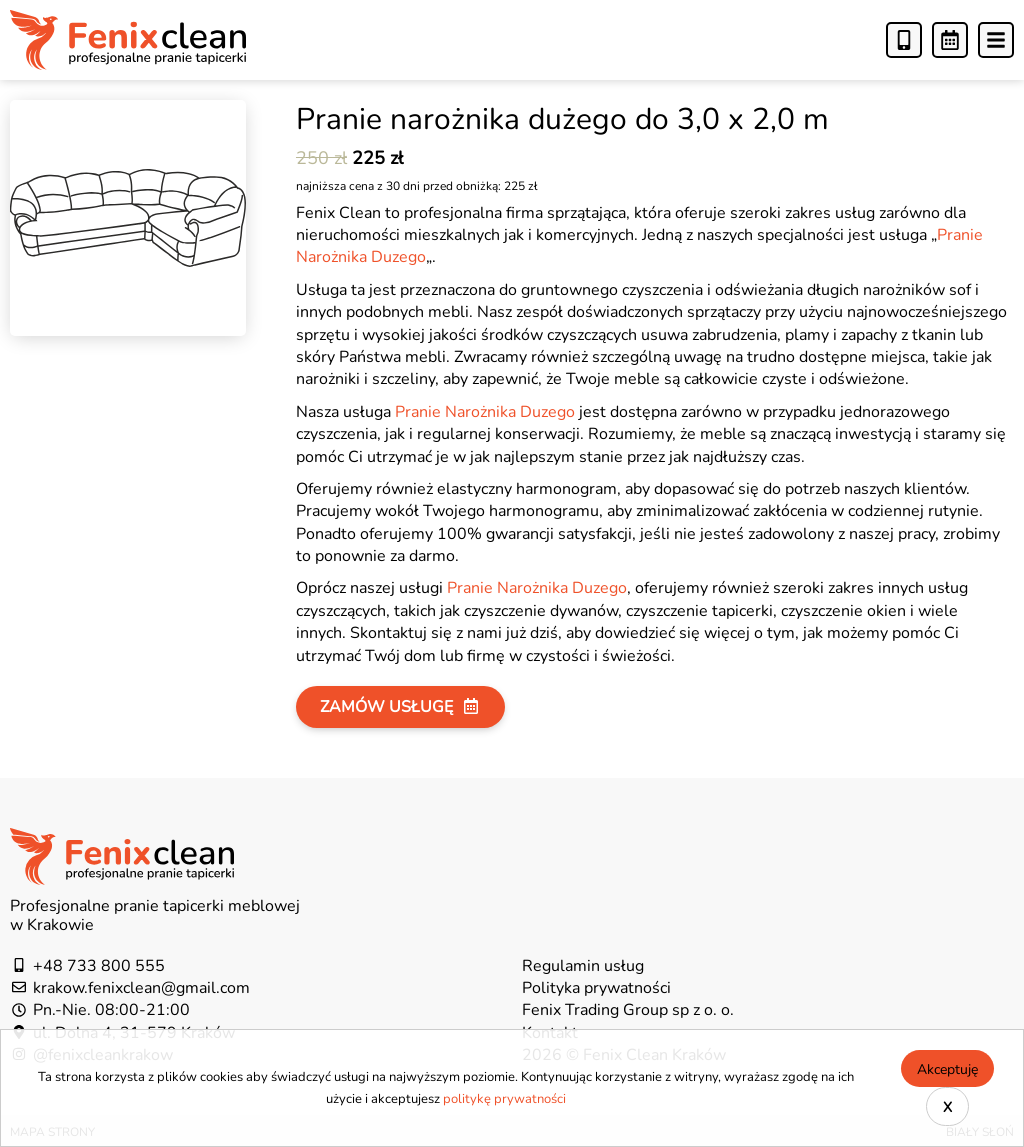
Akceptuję (947, 1068)
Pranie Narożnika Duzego (485, 410)
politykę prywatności (504, 1098)
